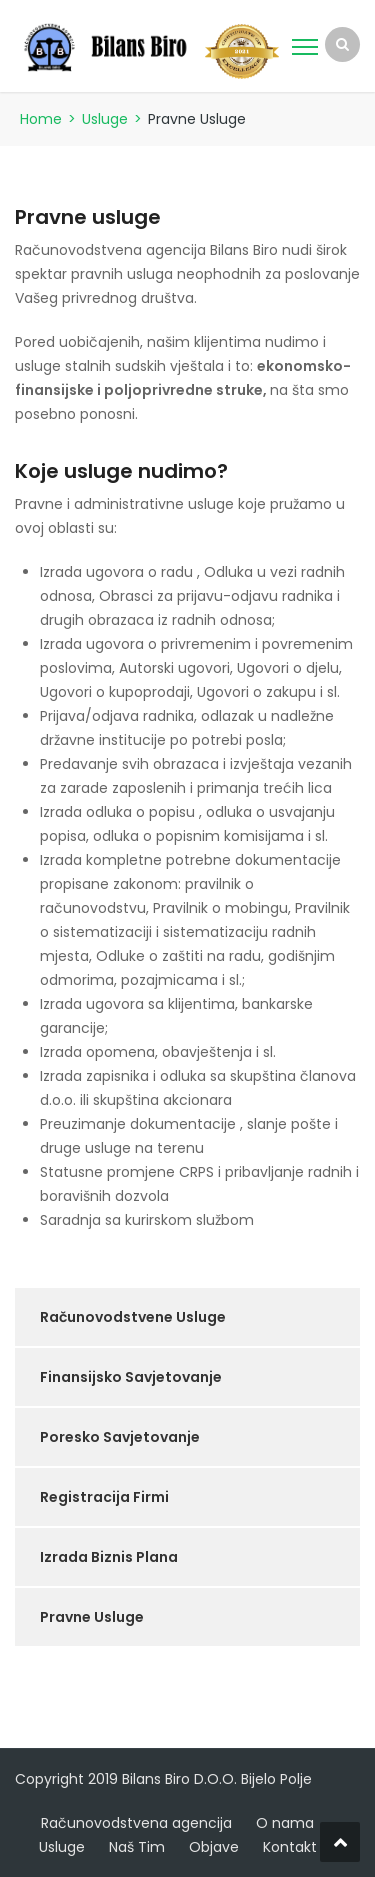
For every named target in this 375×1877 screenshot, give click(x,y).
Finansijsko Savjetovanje (131, 1377)
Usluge (105, 119)
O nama (285, 1823)
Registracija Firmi (104, 1497)
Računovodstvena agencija (136, 1823)
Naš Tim (137, 1847)
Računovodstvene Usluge (133, 1317)
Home (41, 119)
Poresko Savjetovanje (120, 1437)
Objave (214, 1847)
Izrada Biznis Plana (109, 1557)
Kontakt (290, 1847)
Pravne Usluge (92, 1617)
